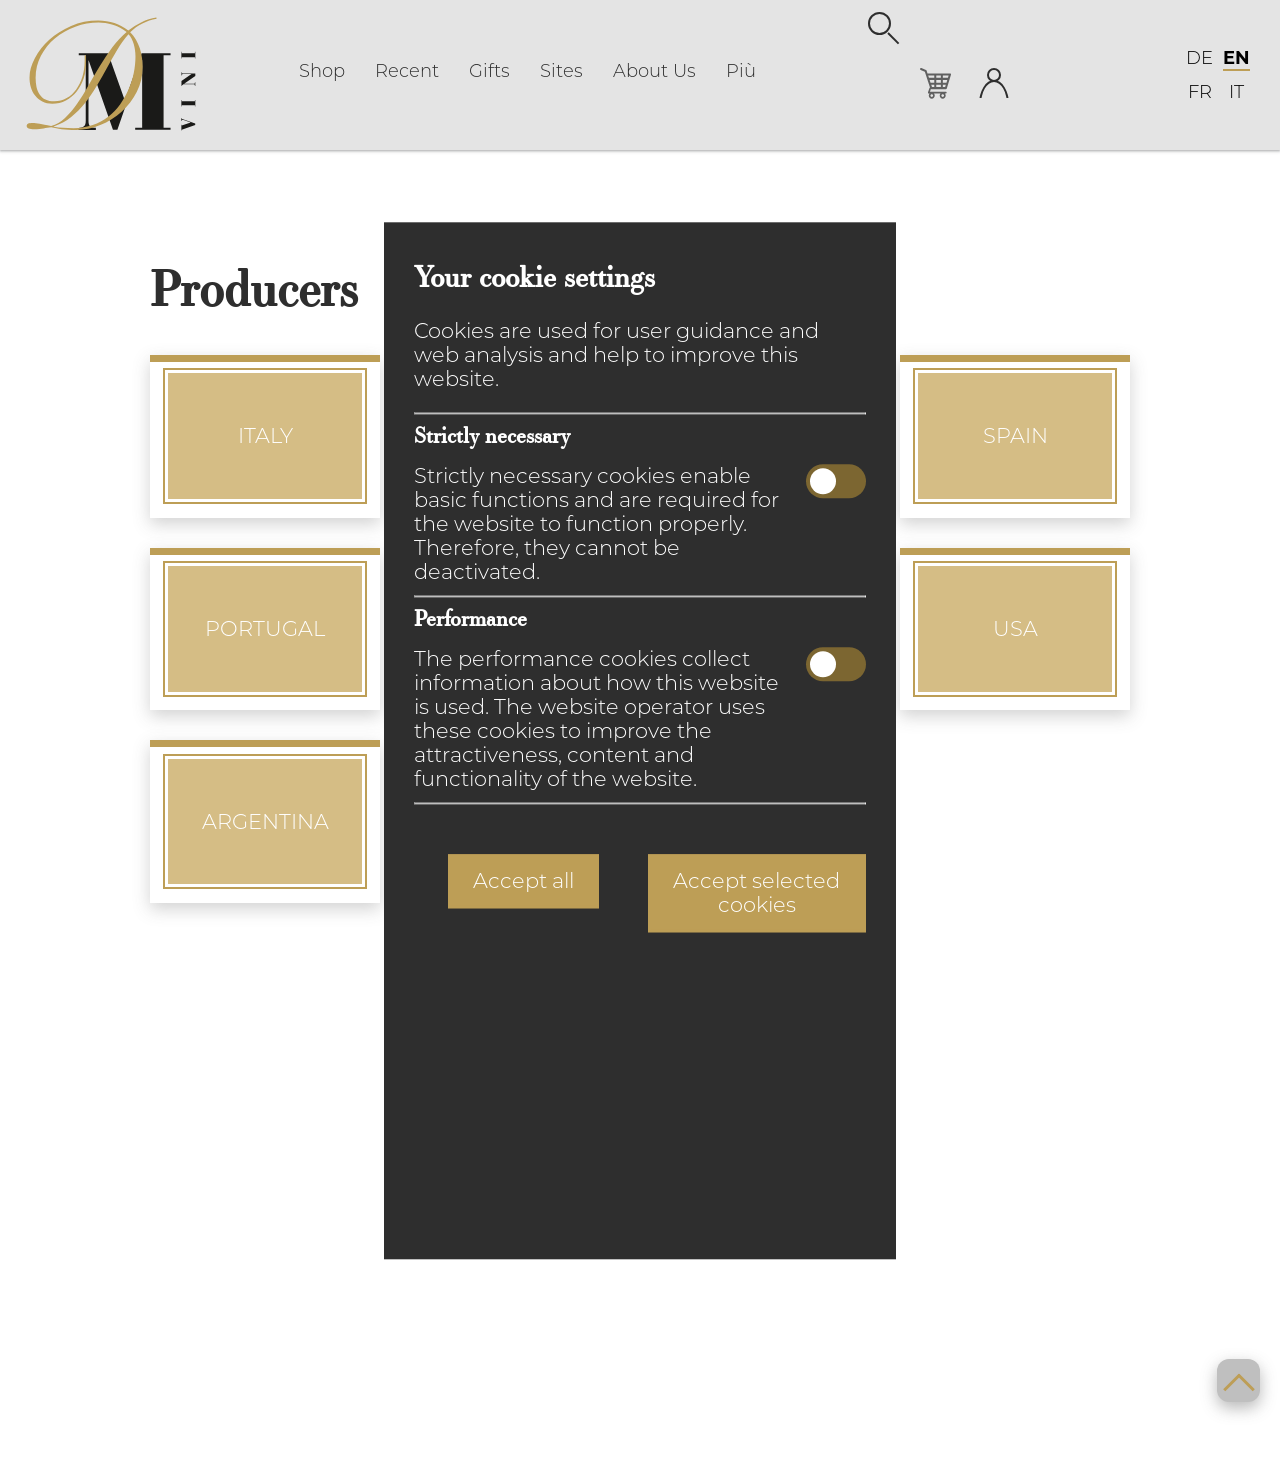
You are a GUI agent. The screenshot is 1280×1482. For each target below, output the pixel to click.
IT (1236, 92)
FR (1200, 92)
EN (1236, 58)
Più (741, 71)
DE (1199, 58)
